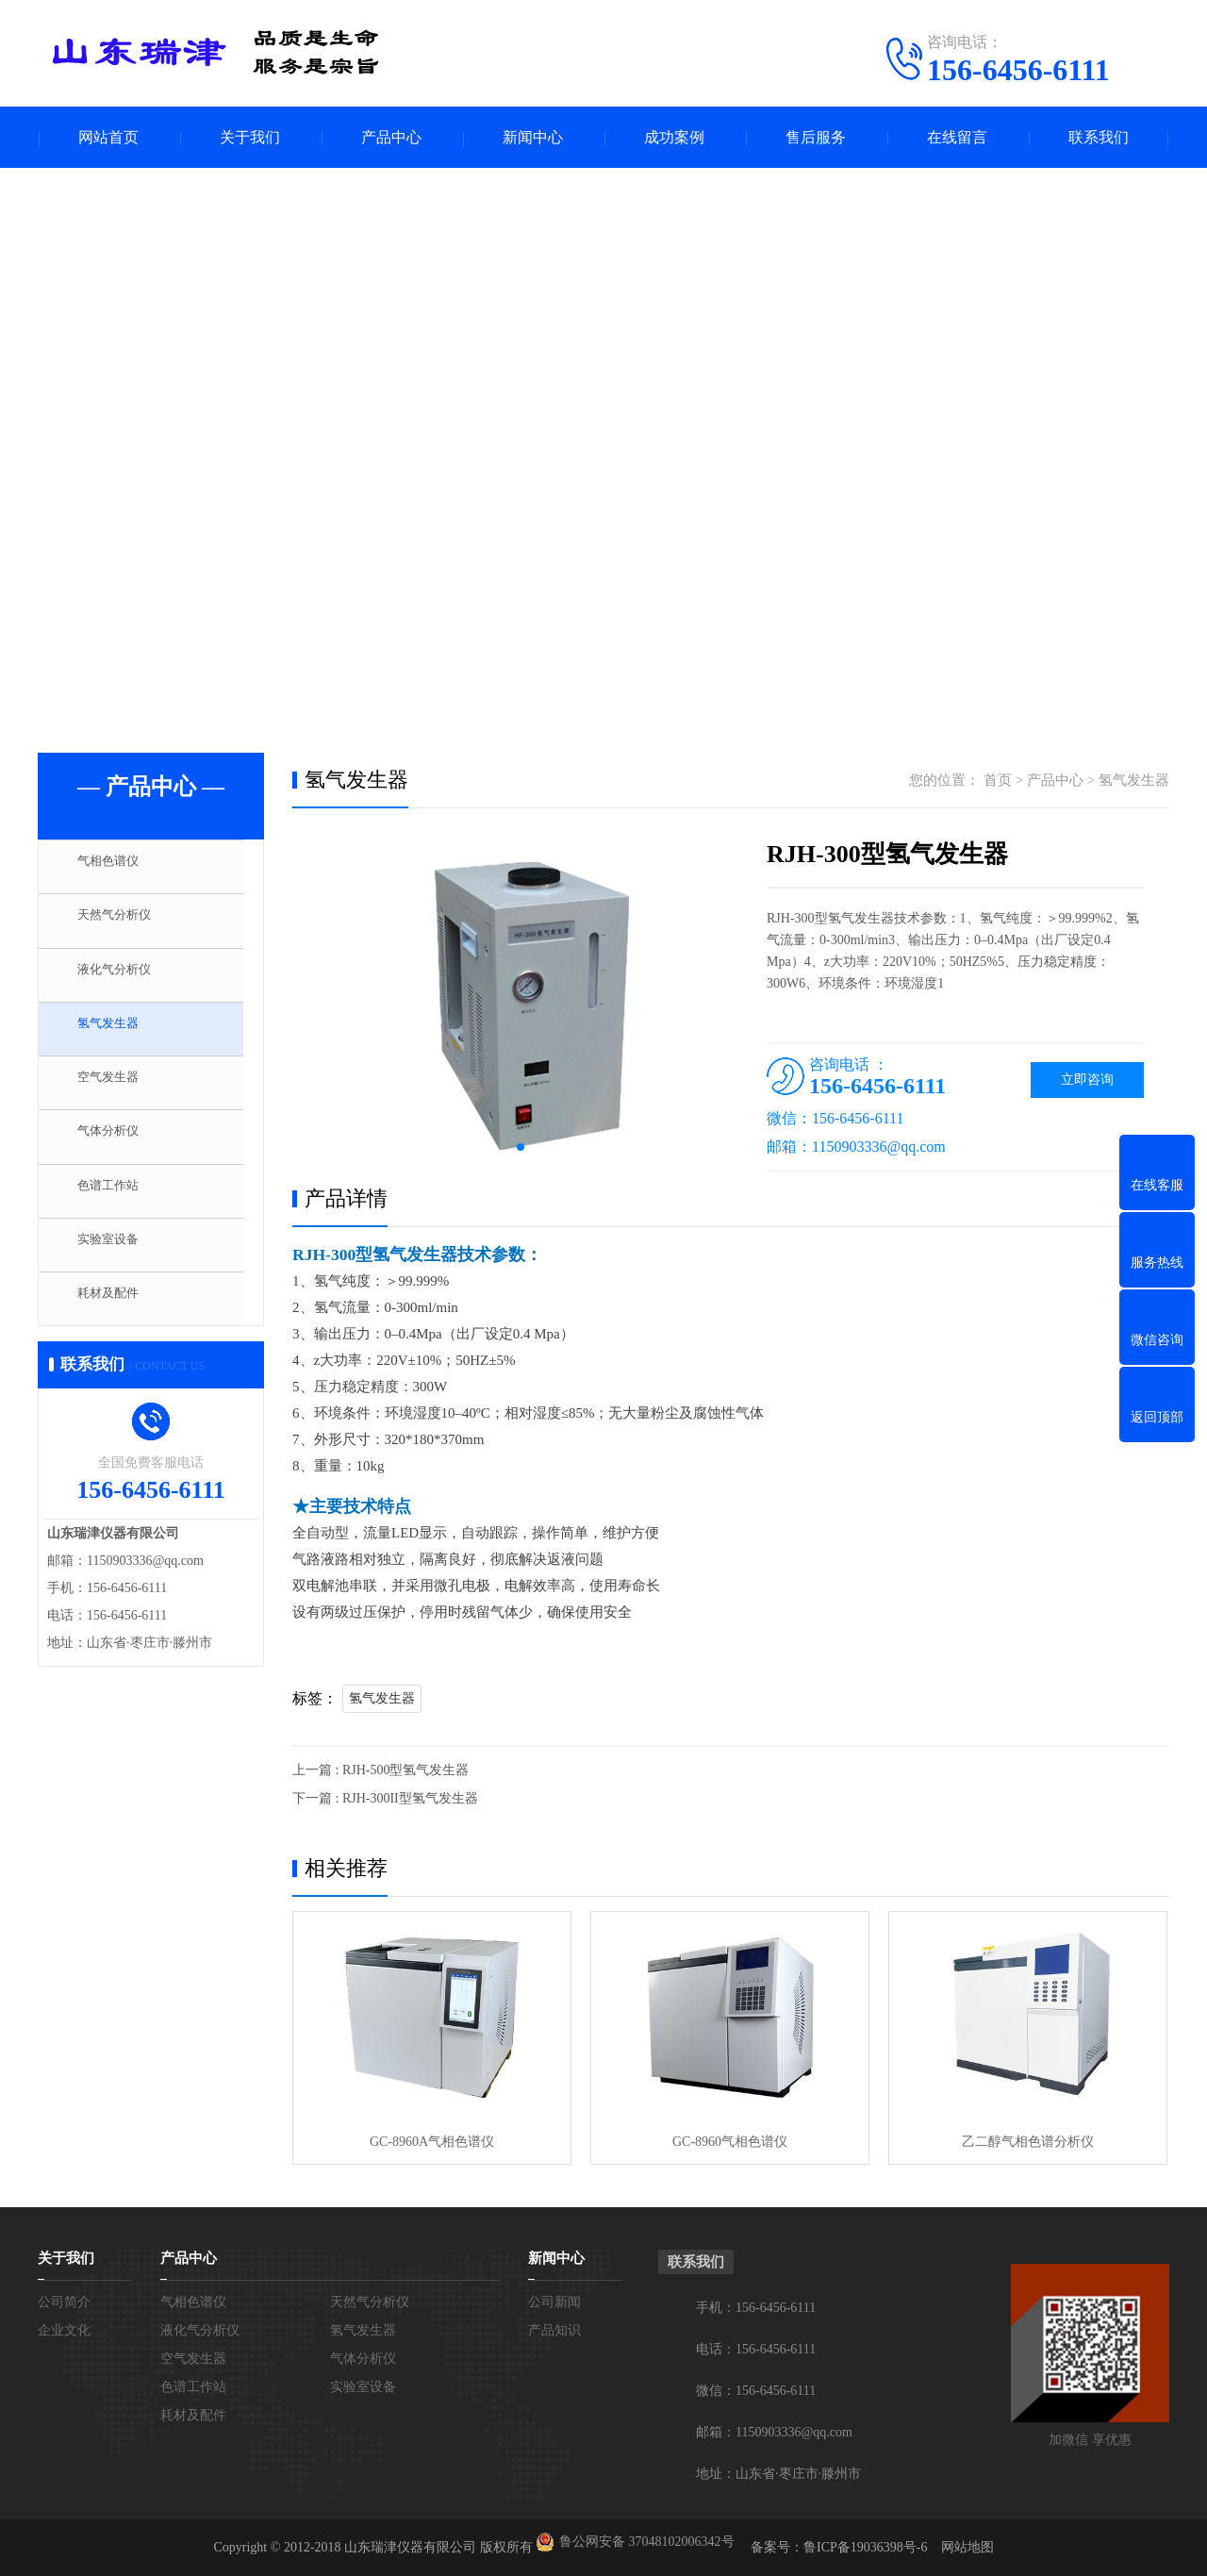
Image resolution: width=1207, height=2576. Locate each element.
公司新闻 (554, 2302)
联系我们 (1098, 137)
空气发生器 (117, 1090)
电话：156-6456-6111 (756, 2349)
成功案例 (674, 137)
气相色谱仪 (117, 867)
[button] (520, 1147)
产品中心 (391, 137)
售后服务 (815, 137)
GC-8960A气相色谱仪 (432, 2142)
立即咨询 (1087, 1079)
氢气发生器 (117, 1034)
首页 (998, 780)
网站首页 (108, 137)
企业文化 (64, 2330)
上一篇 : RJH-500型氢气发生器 (380, 1770)
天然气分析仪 (124, 923)
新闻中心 (533, 137)
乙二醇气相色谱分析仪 (1028, 2142)
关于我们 (250, 137)
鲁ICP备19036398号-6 (865, 2547)
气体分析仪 (117, 1146)
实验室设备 (117, 1257)
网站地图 (967, 2547)
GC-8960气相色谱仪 (729, 2142)
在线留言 (957, 137)
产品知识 (554, 2330)
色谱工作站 (117, 1201)
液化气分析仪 (124, 979)
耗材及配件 (117, 1313)
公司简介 (64, 2302)
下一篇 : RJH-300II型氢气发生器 (385, 1798)
